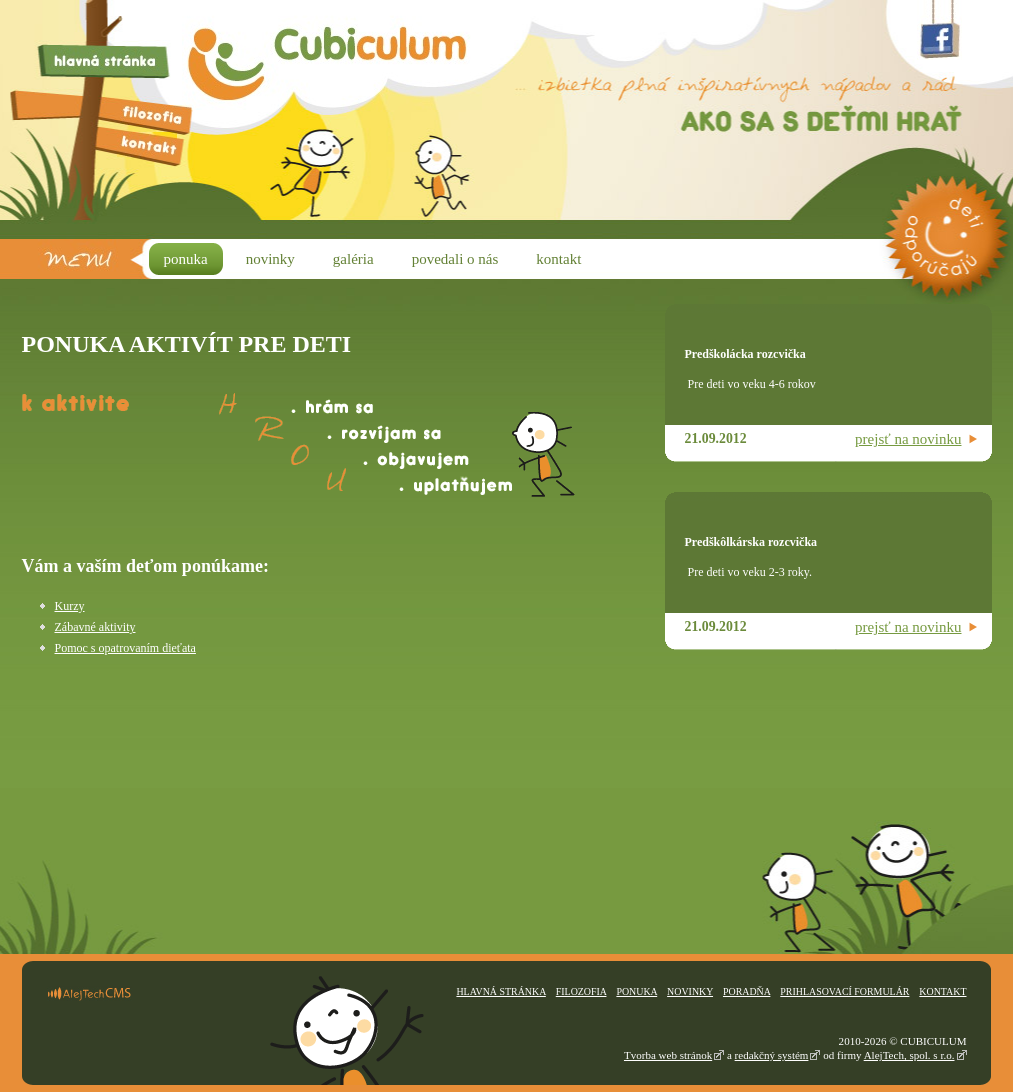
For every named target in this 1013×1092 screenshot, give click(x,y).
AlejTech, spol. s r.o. (909, 1055)
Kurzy (70, 606)
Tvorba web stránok (668, 1055)
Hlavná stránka (500, 991)
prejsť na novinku (908, 439)
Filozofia (581, 991)
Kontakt (942, 991)
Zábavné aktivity (95, 627)
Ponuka (636, 991)
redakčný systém (772, 1055)
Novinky (690, 991)
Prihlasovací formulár (844, 991)
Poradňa (746, 991)
